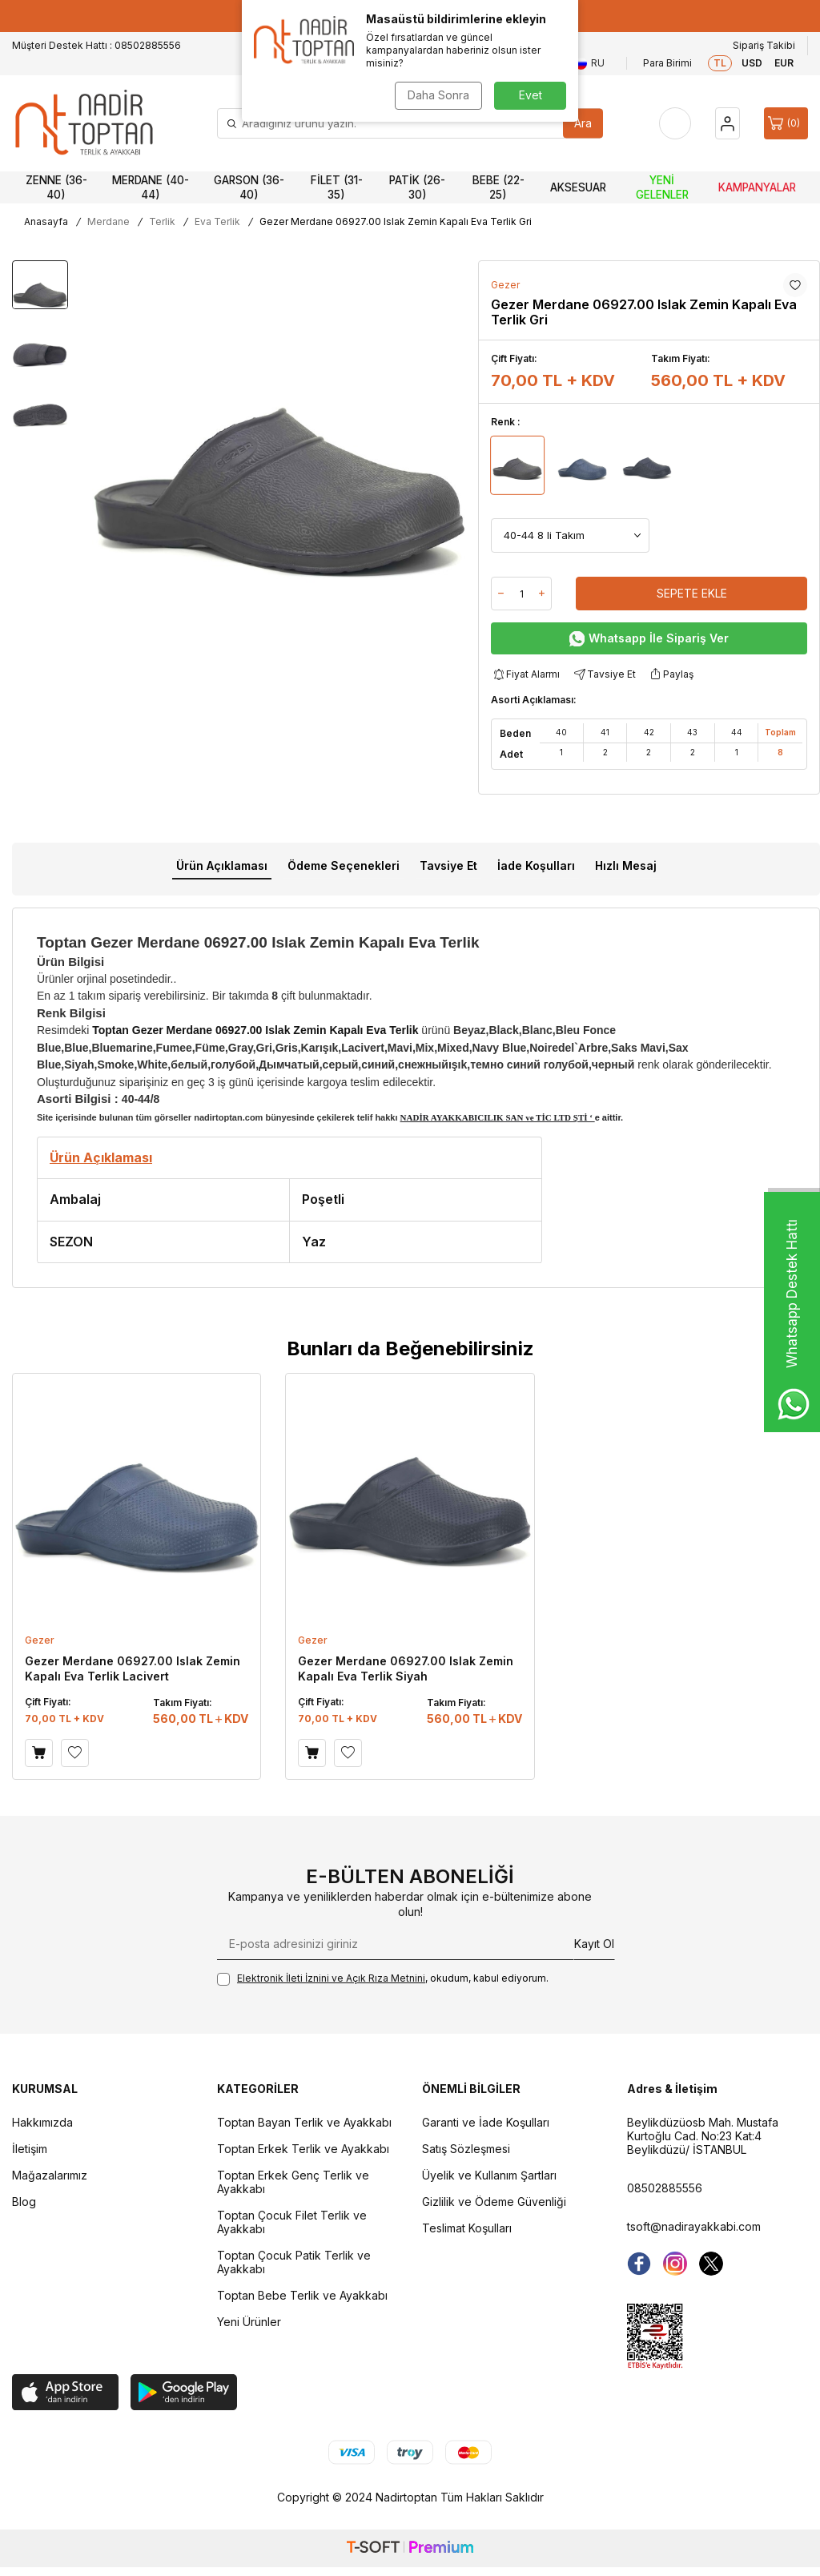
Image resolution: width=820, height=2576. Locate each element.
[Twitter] (711, 2264)
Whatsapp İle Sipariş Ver (649, 638)
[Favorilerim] (675, 123)
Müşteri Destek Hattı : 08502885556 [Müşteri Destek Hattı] (96, 45)
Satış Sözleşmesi (466, 2148)
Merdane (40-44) (150, 187)
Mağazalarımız (49, 2175)
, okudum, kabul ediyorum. (383, 1979)
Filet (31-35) (337, 187)
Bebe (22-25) (498, 187)
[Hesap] (727, 123)
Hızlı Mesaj (626, 865)
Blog (24, 2201)
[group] (279, 466)
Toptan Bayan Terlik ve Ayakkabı (304, 2122)
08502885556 (664, 2188)
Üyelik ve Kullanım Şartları (489, 2175)
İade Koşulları (536, 865)
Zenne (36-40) (56, 187)
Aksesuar (578, 187)
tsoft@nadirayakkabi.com (694, 2226)
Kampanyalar (757, 187)
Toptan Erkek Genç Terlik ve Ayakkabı (293, 2182)
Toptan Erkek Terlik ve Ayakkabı (303, 2148)
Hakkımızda (42, 2122)
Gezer (505, 285)
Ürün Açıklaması (221, 865)
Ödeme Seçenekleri (343, 865)
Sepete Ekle (692, 593)
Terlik (162, 221)
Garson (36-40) (249, 187)
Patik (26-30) (417, 187)
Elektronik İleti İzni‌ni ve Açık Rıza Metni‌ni (331, 1978)
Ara (583, 123)
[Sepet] (786, 123)
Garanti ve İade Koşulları (485, 2122)
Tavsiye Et (604, 674)
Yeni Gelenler (662, 187)
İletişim (29, 2148)
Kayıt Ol (594, 1943)
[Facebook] (639, 2264)
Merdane (108, 221)
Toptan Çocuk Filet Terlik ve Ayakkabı (292, 2222)
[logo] (84, 123)
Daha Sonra (438, 95)
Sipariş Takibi (764, 45)
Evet (530, 95)
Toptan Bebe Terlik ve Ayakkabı (302, 2295)
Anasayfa (46, 221)
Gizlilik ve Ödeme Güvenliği (494, 2201)
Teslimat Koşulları (467, 2228)
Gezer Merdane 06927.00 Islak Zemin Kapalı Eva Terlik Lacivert (132, 1668)
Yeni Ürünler (249, 2321)
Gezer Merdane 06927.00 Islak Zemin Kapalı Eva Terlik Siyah (405, 1668)
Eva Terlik (217, 221)
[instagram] (675, 2264)
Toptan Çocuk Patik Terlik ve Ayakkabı (294, 2262)
